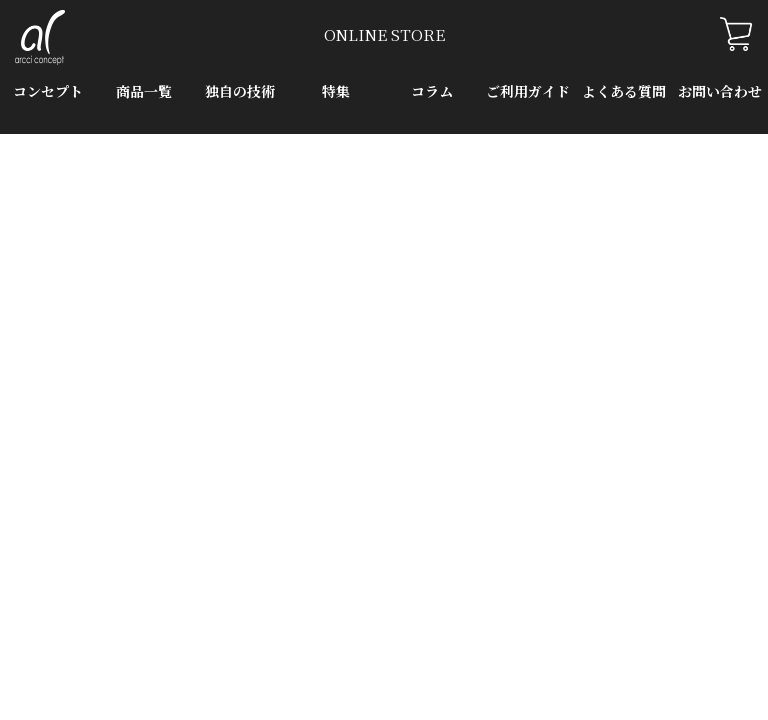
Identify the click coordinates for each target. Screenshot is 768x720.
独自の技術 (240, 91)
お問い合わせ (720, 91)
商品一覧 (144, 91)
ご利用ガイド (528, 91)
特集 (336, 91)
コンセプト (48, 91)
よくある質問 (624, 91)
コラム (432, 91)
